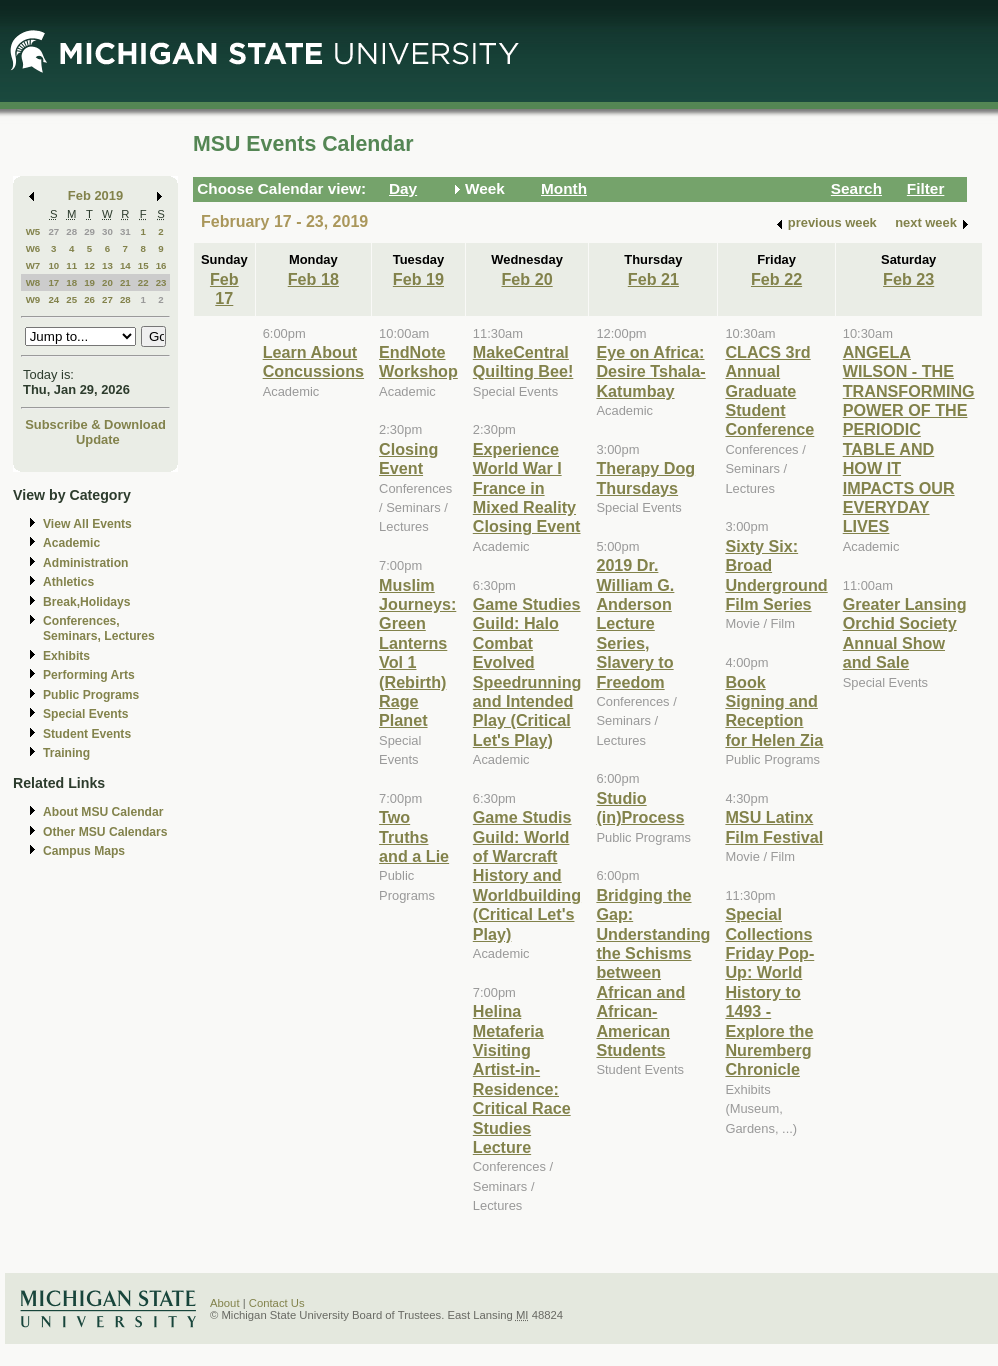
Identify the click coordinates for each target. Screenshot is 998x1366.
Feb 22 (776, 279)
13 (107, 265)
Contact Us (277, 1303)
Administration (85, 563)
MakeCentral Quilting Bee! (523, 361)
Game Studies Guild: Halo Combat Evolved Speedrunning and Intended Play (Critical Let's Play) (527, 672)
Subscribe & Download (95, 424)
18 (71, 282)
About (225, 1303)
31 (125, 231)
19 (89, 282)
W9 (33, 299)
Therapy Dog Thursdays (645, 477)
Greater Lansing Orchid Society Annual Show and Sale (905, 633)
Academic (71, 543)
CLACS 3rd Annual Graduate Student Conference (769, 391)
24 (53, 299)
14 (125, 265)
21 (125, 282)
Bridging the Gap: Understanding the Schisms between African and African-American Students (653, 972)
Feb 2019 (95, 195)
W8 (33, 282)
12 (89, 265)
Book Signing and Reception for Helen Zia (774, 711)
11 (71, 265)
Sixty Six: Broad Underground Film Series (776, 575)
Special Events (85, 714)
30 (107, 231)
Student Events (87, 734)
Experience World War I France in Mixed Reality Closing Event (527, 488)
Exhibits (66, 656)
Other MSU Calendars (105, 832)
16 (161, 265)
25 (71, 299)
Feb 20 (526, 279)
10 (53, 265)
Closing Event (408, 458)
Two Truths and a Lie (414, 836)
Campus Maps (84, 851)
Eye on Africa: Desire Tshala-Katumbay (650, 371)
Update (98, 439)
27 (53, 231)
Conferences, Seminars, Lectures (99, 628)
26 (89, 299)
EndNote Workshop (418, 361)
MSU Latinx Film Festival (774, 826)
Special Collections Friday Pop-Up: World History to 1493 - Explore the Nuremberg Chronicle (769, 991)
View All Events (87, 524)
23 (161, 282)
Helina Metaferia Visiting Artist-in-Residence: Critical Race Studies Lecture (522, 1079)
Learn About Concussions (313, 361)
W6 (33, 248)
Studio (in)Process (640, 807)
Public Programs (91, 695)
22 (143, 282)
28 (71, 231)
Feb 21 (653, 279)
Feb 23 (908, 279)
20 (107, 282)
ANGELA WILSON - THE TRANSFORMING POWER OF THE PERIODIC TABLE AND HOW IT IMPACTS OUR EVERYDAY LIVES (909, 439)
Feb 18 (313, 279)
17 (53, 282)
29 (89, 231)
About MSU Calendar (103, 812)
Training (66, 753)
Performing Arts (89, 675)
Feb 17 (224, 288)
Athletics (68, 582)
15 (143, 265)
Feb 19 (418, 279)
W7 (33, 265)
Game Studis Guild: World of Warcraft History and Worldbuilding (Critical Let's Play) (527, 875)
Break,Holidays (87, 602)
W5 (33, 231)
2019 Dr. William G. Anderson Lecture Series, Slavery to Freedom (635, 623)
